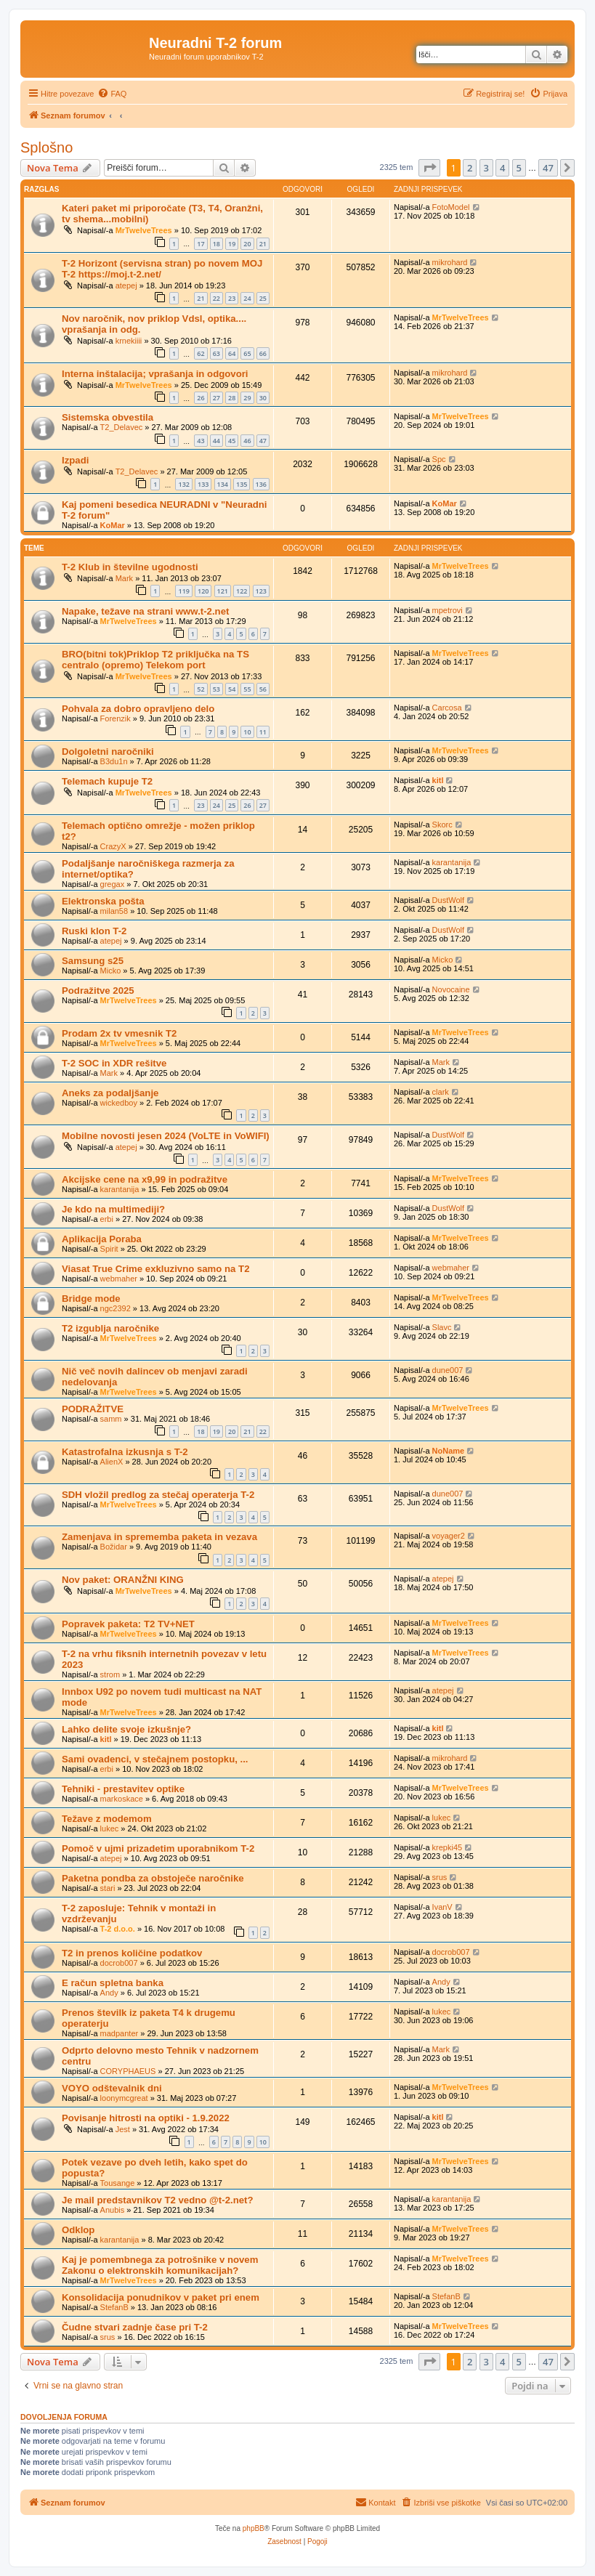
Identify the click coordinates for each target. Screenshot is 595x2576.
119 (183, 591)
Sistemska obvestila (107, 417)
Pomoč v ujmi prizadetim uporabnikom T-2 (158, 1848)
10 (247, 732)
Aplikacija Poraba (102, 1239)
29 (247, 397)
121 (222, 591)
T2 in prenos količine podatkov (132, 1953)
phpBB (253, 2528)
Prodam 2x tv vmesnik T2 (119, 1033)
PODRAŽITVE (93, 1409)
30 (263, 397)
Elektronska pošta (103, 901)
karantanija (451, 862)
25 (263, 298)
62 (200, 353)
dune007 (448, 1370)
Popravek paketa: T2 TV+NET (128, 1624)
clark (440, 1091)
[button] (429, 168)
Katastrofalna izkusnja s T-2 (125, 1451)
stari (108, 1888)
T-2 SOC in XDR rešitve (114, 1063)
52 (200, 689)
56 (263, 689)
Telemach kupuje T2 (107, 781)
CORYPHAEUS (128, 2071)
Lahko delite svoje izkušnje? (126, 1729)
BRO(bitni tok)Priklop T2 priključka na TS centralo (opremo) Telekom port (155, 660)
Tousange (117, 2183)
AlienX (112, 1461)
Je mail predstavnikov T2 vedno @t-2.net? (158, 2200)
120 (203, 591)
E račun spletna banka (112, 1982)
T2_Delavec (121, 427)
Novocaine (451, 989)
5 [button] (519, 167)
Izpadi (75, 460)
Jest (123, 2129)
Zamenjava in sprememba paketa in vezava (159, 1536)
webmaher (118, 1278)
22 (216, 298)
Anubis (112, 2210)
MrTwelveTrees (144, 230)
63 (216, 353)
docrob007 (119, 1963)
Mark (124, 578)
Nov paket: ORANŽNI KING (123, 1579)
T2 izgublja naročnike (110, 1328)
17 (200, 243)
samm (111, 1418)
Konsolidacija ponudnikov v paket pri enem (160, 2297)
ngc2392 (115, 1308)
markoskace (121, 1798)
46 (247, 440)
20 (247, 243)
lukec (109, 1828)
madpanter (119, 2033)
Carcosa (447, 707)
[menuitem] (111, 93)
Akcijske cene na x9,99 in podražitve (144, 1179)
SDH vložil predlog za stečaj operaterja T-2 (158, 1494)
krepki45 (447, 1847)
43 (200, 440)
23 (231, 298)
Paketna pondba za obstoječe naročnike (153, 1878)
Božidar (113, 1546)
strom (110, 1674)
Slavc (442, 1327)
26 (200, 397)
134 (222, 484)
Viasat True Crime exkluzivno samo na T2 (155, 1268)
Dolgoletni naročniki (108, 751)
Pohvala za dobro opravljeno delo (138, 708)
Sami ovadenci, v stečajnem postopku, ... (155, 1759)
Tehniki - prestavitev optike (123, 1788)
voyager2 (448, 1535)
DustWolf (448, 900)
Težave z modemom (107, 1818)
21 (263, 243)
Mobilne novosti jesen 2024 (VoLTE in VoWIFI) (166, 1135)
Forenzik (115, 718)
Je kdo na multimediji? (113, 1209)
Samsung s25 (93, 960)
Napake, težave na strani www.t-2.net (145, 611)
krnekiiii (129, 340)
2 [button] (469, 167)
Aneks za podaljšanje (110, 1092)
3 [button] (486, 167)
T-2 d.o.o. (117, 1928)
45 (231, 440)
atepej (126, 285)
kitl (438, 780)
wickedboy (118, 1102)
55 (247, 689)
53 (216, 689)
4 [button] (502, 167)
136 (261, 484)
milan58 (114, 911)
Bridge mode (91, 1298)
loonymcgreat (124, 2098)
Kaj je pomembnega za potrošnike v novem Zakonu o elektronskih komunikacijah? (160, 2265)
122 (241, 591)
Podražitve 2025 (98, 990)
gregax (112, 884)
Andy (109, 1992)
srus (440, 1877)
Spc (439, 459)
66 (263, 353)
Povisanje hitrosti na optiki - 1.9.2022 (146, 2118)
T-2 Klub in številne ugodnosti (130, 567)
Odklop (78, 2229)
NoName (448, 1450)
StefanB (114, 2307)
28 (231, 397)
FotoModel (451, 207)
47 (263, 440)
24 (247, 298)
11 (263, 732)
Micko (110, 970)
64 (231, 353)
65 (247, 353)
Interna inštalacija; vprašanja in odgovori (155, 373)
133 (203, 484)
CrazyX (113, 846)
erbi (106, 1219)
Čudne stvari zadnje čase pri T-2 (135, 2327)
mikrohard (450, 262)
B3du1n (114, 761)
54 (231, 689)
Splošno (46, 147)
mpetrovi (447, 610)
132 (183, 484)
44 (216, 440)
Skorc (442, 824)
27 (216, 397)
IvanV (442, 1907)
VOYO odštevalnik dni (112, 2088)
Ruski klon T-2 (94, 931)
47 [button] (548, 167)
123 (261, 591)
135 (241, 484)
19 (231, 243)
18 (216, 243)
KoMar (112, 525)
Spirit (109, 1248)
